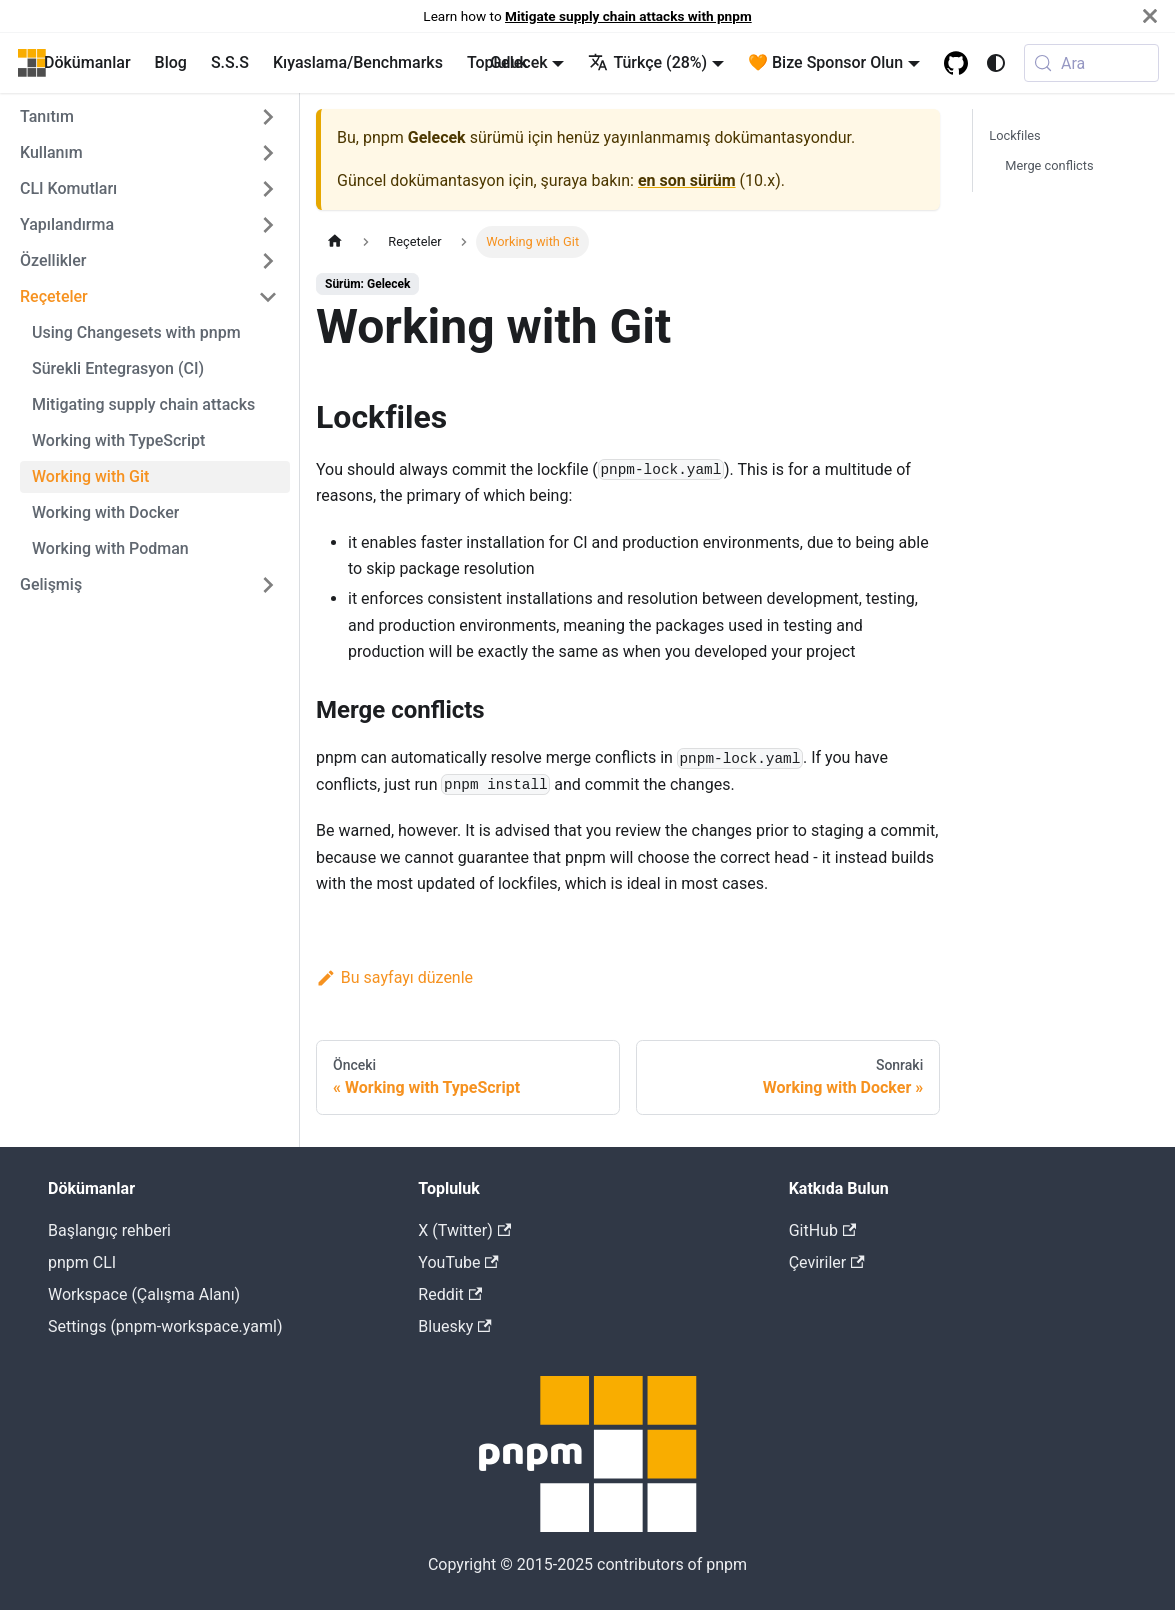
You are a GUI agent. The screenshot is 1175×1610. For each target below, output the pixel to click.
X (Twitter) (464, 1230)
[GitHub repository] (956, 63)
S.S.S (230, 62)
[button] (149, 117)
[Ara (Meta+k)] (1091, 63)
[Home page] (335, 241)
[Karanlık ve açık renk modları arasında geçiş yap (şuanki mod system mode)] (996, 63)
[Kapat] (1150, 16)
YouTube (458, 1262)
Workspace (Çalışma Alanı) (144, 1294)
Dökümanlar (87, 62)
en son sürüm (687, 180)
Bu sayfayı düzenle (394, 977)
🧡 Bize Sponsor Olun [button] (825, 62)
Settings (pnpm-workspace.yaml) (165, 1326)
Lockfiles (1014, 135)
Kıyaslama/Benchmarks (358, 62)
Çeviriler (827, 1262)
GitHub (823, 1230)
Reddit (450, 1294)
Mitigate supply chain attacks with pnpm (628, 16)
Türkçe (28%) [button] (647, 62)
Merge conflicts (1049, 165)
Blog (171, 62)
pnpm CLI (82, 1262)
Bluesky (454, 1326)
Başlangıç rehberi (109, 1230)
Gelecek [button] (518, 62)
